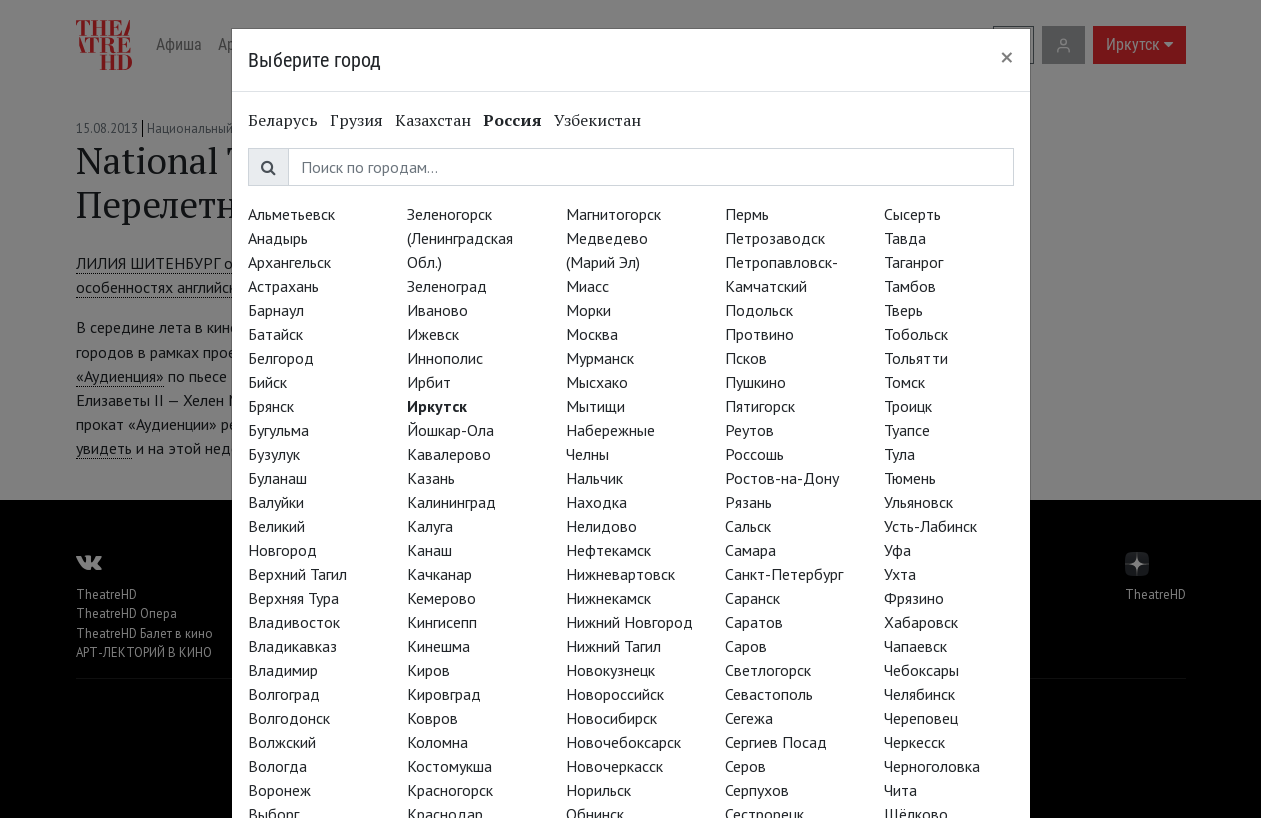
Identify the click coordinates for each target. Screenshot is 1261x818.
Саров (746, 646)
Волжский (282, 742)
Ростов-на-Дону (782, 478)
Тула (899, 454)
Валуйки (276, 502)
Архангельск (289, 262)
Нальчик (594, 478)
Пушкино (755, 382)
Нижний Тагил (613, 646)
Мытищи (595, 406)
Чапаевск (915, 646)
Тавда (905, 238)
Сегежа (749, 718)
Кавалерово (449, 454)
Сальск (748, 526)
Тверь (903, 310)
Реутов (749, 430)
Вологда (277, 766)
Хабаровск (921, 622)
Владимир (283, 670)
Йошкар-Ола (450, 430)
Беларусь (283, 120)
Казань (431, 478)
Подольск (759, 310)
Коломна (437, 742)
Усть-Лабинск (930, 526)
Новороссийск (615, 694)
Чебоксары (921, 670)
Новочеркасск (614, 766)
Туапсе (907, 430)
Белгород (281, 358)
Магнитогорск (613, 214)
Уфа (897, 550)
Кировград (444, 694)
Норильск (598, 790)
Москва (592, 334)
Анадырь (278, 238)
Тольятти (916, 358)
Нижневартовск (620, 574)
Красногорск (450, 790)
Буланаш (277, 478)
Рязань (748, 502)
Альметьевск (291, 214)
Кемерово (441, 598)
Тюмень (910, 478)
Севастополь (769, 694)
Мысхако (597, 382)
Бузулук (274, 454)
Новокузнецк (610, 670)
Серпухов (757, 790)
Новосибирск (611, 718)
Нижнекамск (608, 598)
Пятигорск (760, 406)
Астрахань (283, 286)
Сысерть (912, 214)
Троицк (908, 406)
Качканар (439, 574)
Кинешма (438, 646)
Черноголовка (932, 766)
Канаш (429, 550)
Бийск (267, 382)
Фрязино (914, 598)
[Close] (1007, 57)
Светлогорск (768, 670)
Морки (588, 310)
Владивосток (294, 622)
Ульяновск (918, 502)
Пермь (747, 214)
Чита (900, 790)
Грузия (356, 120)
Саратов (754, 622)
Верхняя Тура (293, 598)
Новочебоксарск (623, 742)
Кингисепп (442, 622)
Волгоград (284, 694)
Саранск (752, 598)
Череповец (921, 718)
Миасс (587, 286)
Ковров (432, 718)
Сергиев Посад (776, 742)
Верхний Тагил (297, 574)
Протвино (759, 334)
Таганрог (913, 262)
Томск (904, 382)
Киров (428, 670)
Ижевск (433, 334)
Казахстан (433, 120)
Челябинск (919, 694)
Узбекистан (597, 120)
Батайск (275, 334)
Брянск (271, 406)
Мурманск (600, 358)
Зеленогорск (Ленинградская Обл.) (460, 238)
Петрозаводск (775, 238)
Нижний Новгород (629, 622)
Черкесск (914, 742)
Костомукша (449, 766)
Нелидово (601, 526)
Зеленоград (447, 286)
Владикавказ (292, 646)
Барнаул (276, 310)
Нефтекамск (608, 550)
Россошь (754, 454)
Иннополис (445, 358)
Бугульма (278, 430)
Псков (746, 358)
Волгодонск (289, 718)
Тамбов (910, 286)
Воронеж (279, 790)
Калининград (451, 502)
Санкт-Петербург (784, 574)
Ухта (900, 574)
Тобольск (916, 334)
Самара (750, 550)
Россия (512, 120)
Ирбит (429, 382)
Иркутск (437, 406)
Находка (596, 502)
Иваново (437, 310)
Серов (745, 766)
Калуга (430, 526)
